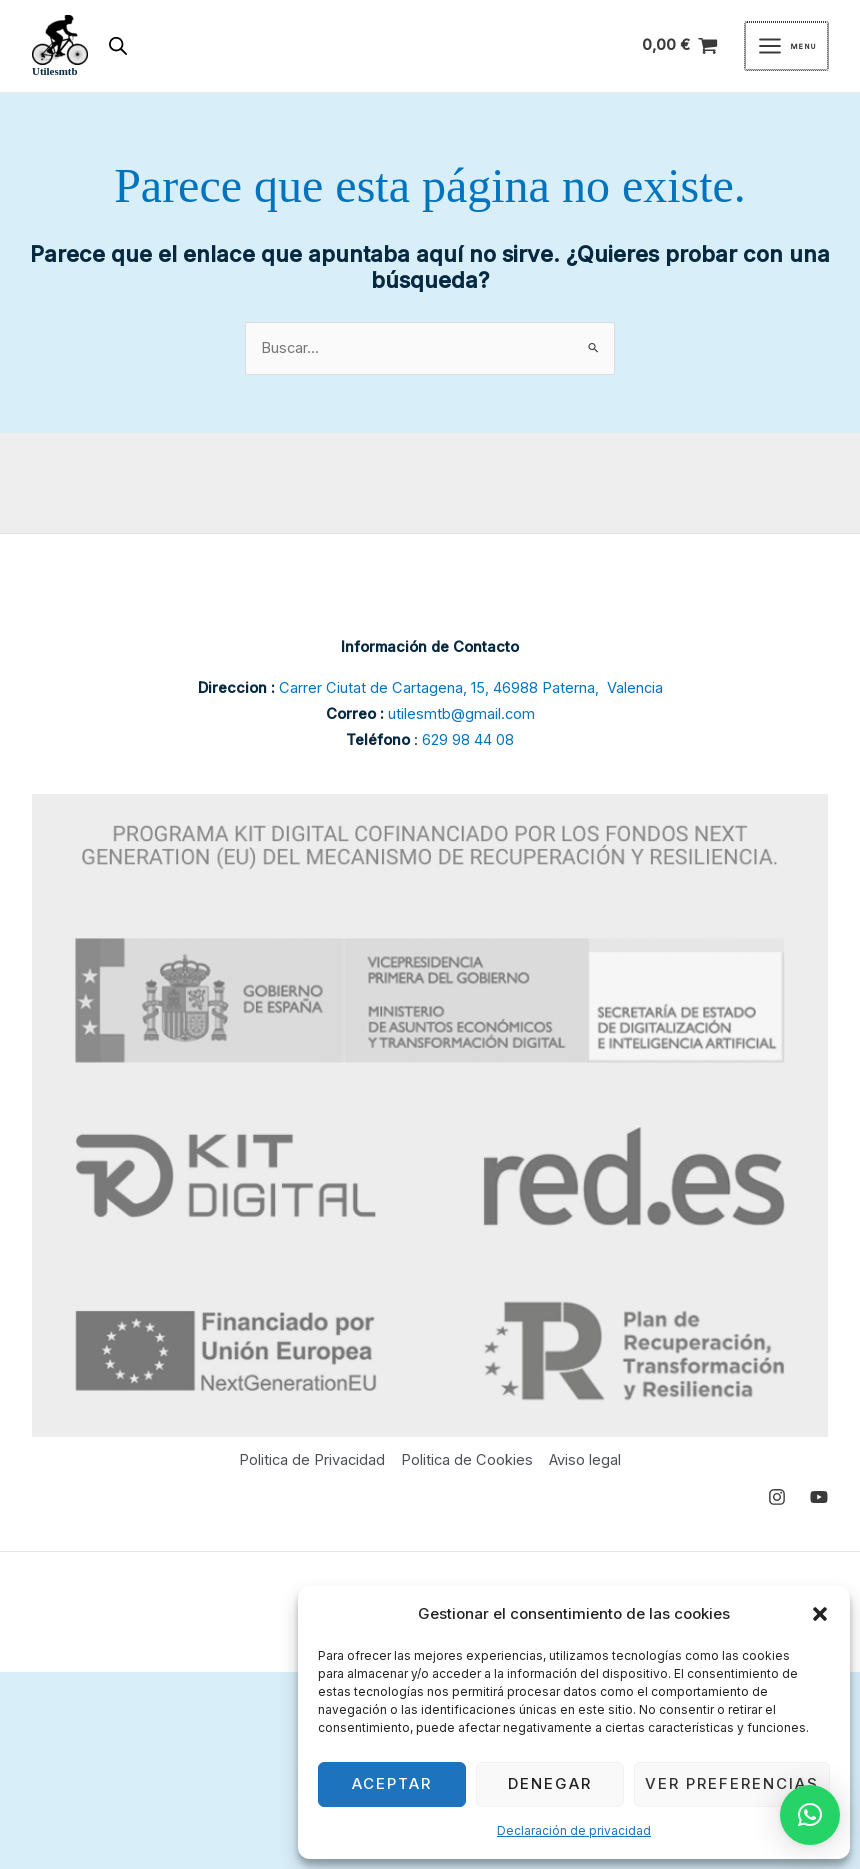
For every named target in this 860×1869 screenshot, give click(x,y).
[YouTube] (819, 1497)
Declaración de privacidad (574, 1830)
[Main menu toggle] (786, 46)
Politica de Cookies (467, 1460)
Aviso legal (585, 1460)
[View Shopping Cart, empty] (680, 46)
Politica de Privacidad (312, 1460)
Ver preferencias (732, 1783)
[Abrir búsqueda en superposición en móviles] (118, 46)
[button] (820, 1614)
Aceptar (392, 1783)
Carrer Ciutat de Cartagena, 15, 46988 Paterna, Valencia (471, 688)
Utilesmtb (55, 71)
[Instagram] (777, 1497)
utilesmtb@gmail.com (461, 714)
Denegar (550, 1783)
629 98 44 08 (468, 740)
